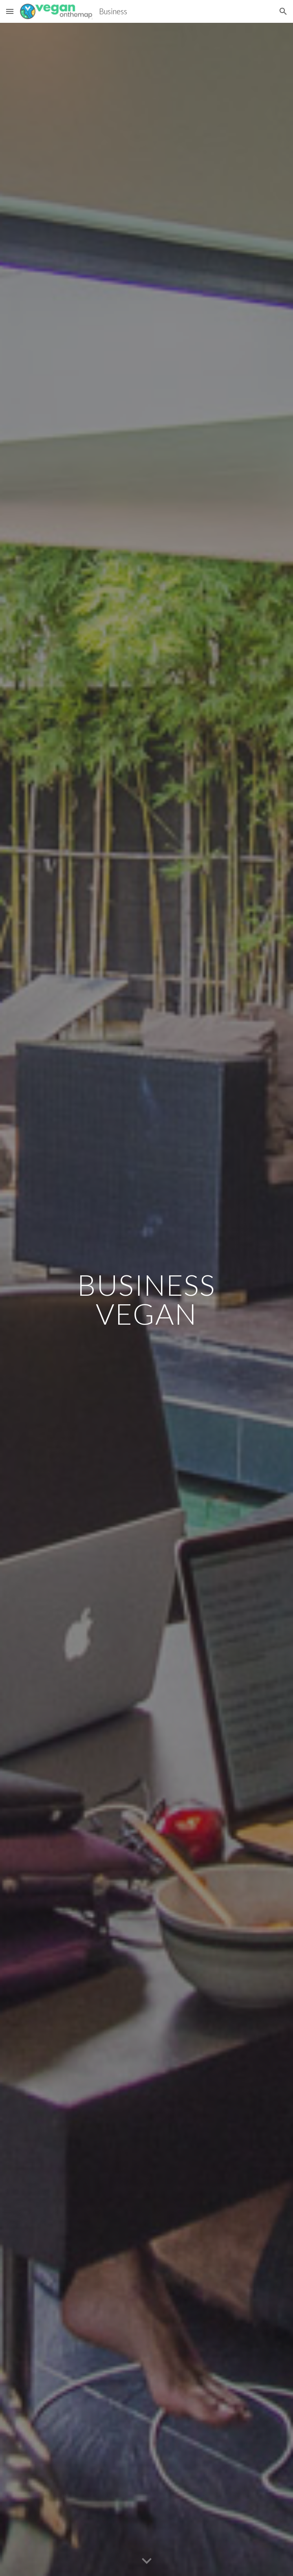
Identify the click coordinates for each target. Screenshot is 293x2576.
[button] (10, 11)
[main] (146, 1299)
